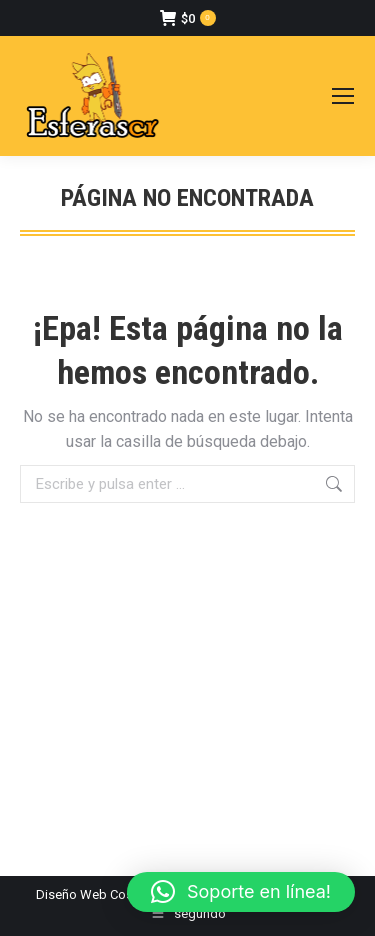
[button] (241, 892)
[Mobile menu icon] (343, 96)
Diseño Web (71, 894)
